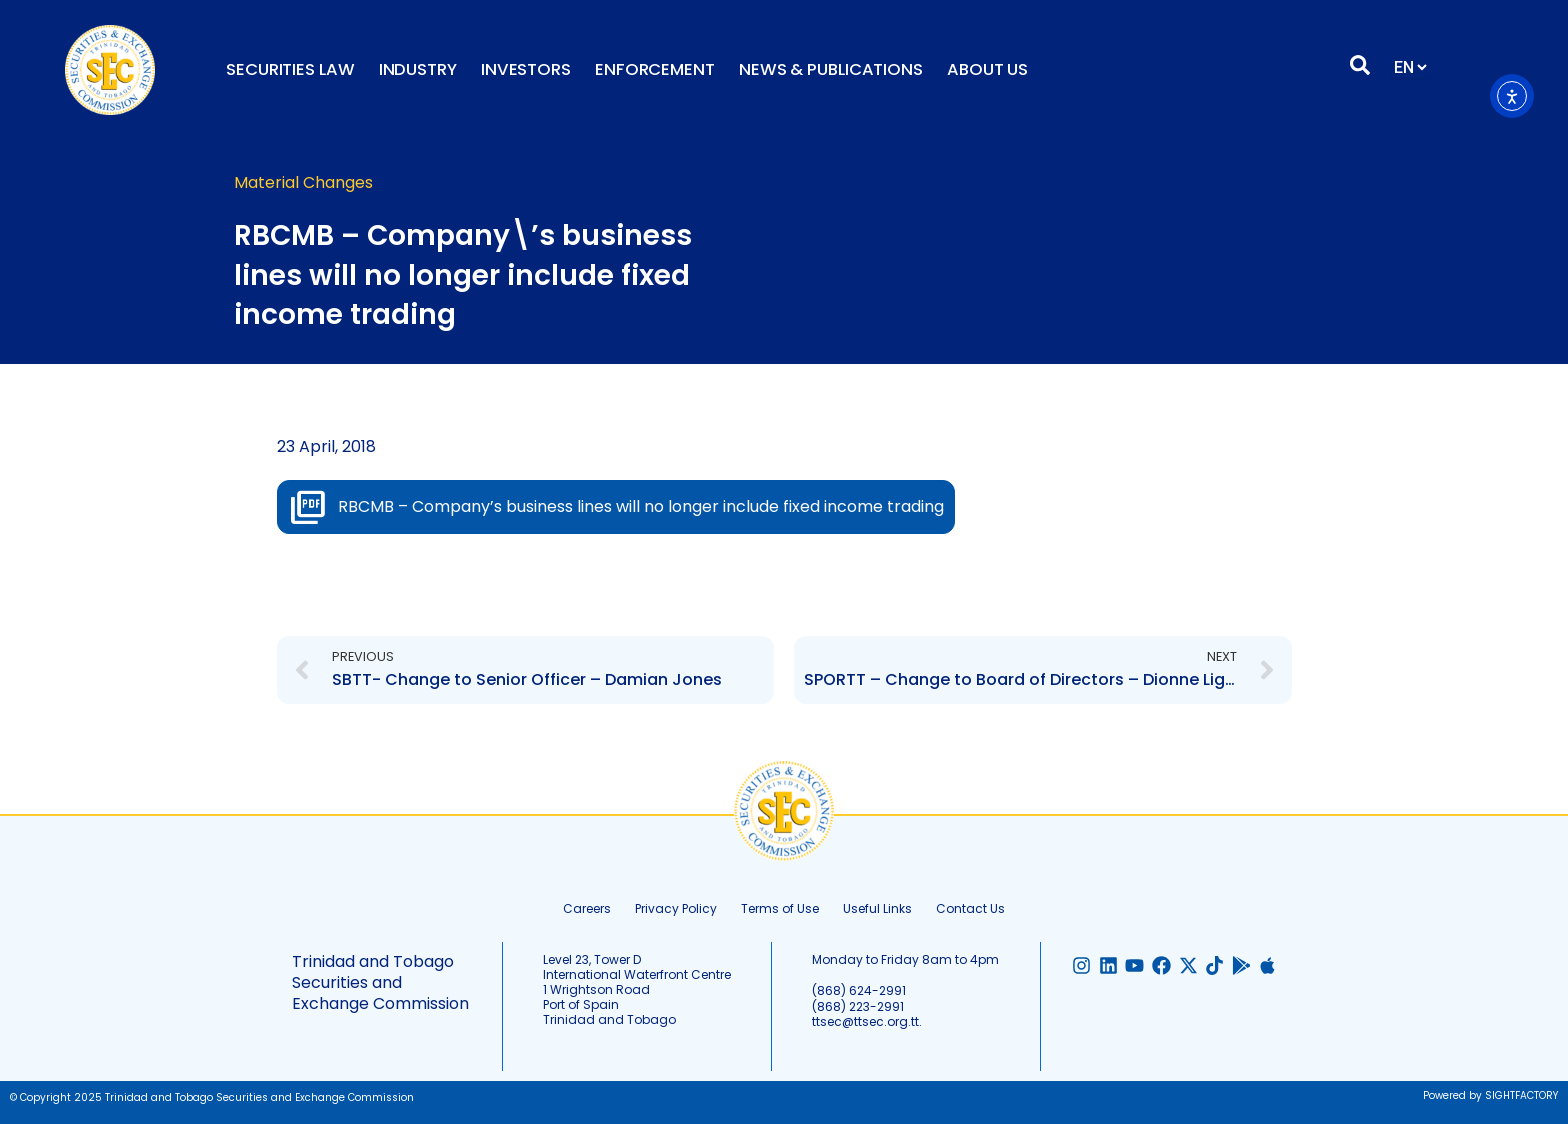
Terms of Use (780, 908)
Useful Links (877, 908)
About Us (987, 69)
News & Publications (831, 69)
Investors (526, 69)
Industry (418, 69)
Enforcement (655, 69)
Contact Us (970, 908)
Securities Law (290, 69)
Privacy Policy (676, 908)
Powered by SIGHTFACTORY (1490, 1095)
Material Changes (303, 182)
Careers (587, 908)
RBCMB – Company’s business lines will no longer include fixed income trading (641, 506)
